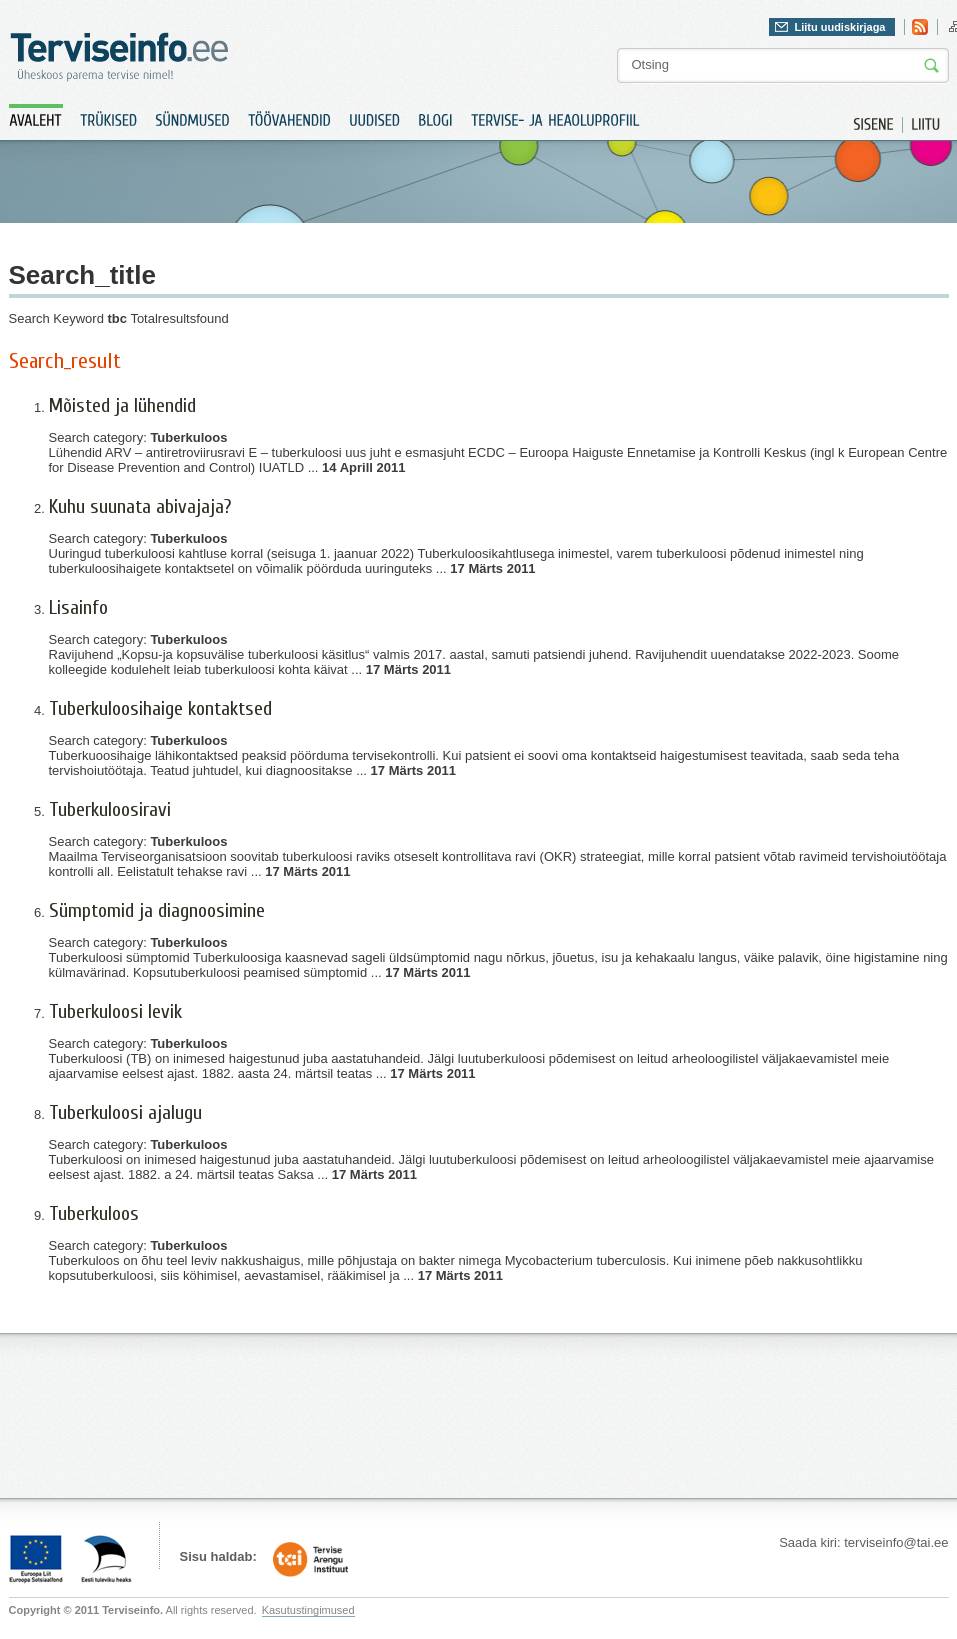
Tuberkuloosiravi (110, 809)
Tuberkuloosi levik (115, 1011)
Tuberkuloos (94, 1213)
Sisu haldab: (218, 1556)
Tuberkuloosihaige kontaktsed (160, 708)
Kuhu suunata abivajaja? (140, 506)
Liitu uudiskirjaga (839, 27)
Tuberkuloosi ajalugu (125, 1112)
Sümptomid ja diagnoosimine (157, 910)
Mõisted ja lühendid (122, 405)
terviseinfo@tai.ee (896, 1542)
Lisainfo (78, 607)
